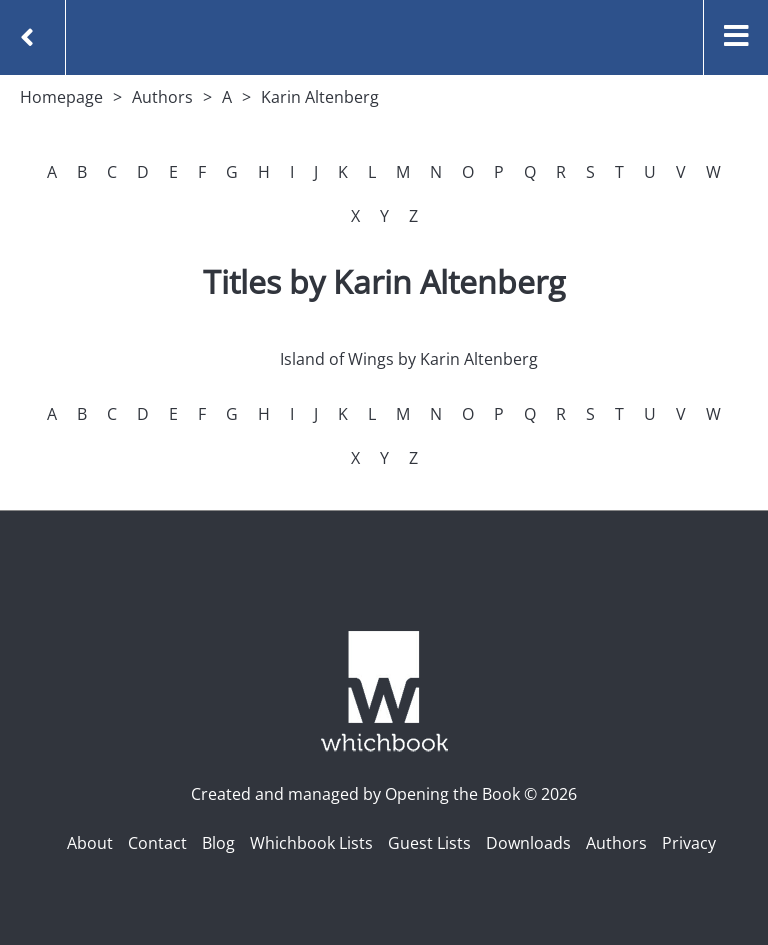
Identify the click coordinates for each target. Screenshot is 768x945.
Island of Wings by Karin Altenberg (409, 359)
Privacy (689, 843)
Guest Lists (429, 843)
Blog (218, 843)
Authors (162, 97)
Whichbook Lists (311, 843)
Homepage (61, 97)
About (90, 843)
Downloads (528, 843)
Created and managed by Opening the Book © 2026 (384, 794)
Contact (157, 843)
